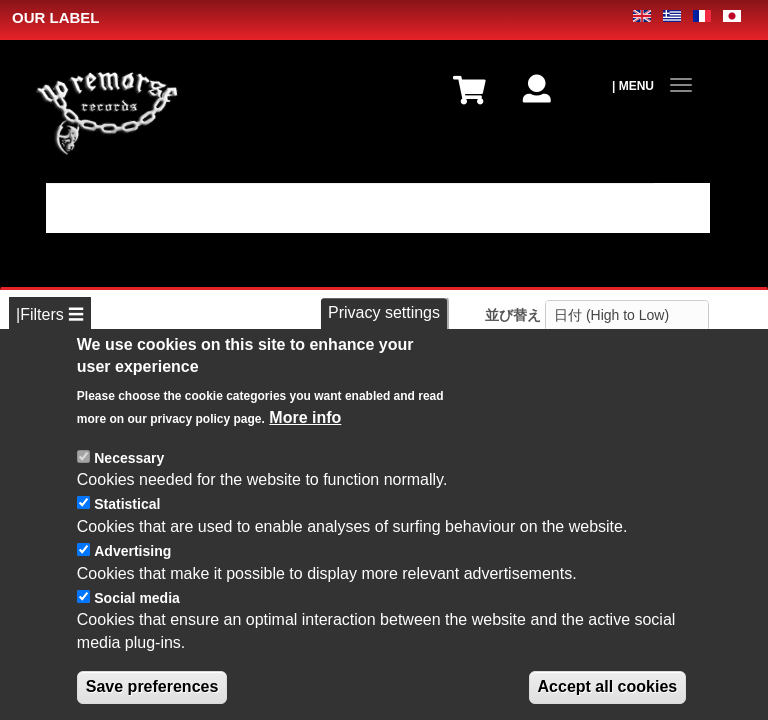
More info (305, 427)
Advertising (132, 561)
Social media (137, 608)
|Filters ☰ (50, 314)
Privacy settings (384, 323)
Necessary (129, 468)
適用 (682, 207)
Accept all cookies (608, 697)
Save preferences (152, 697)
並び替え (513, 315)
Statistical (127, 515)
